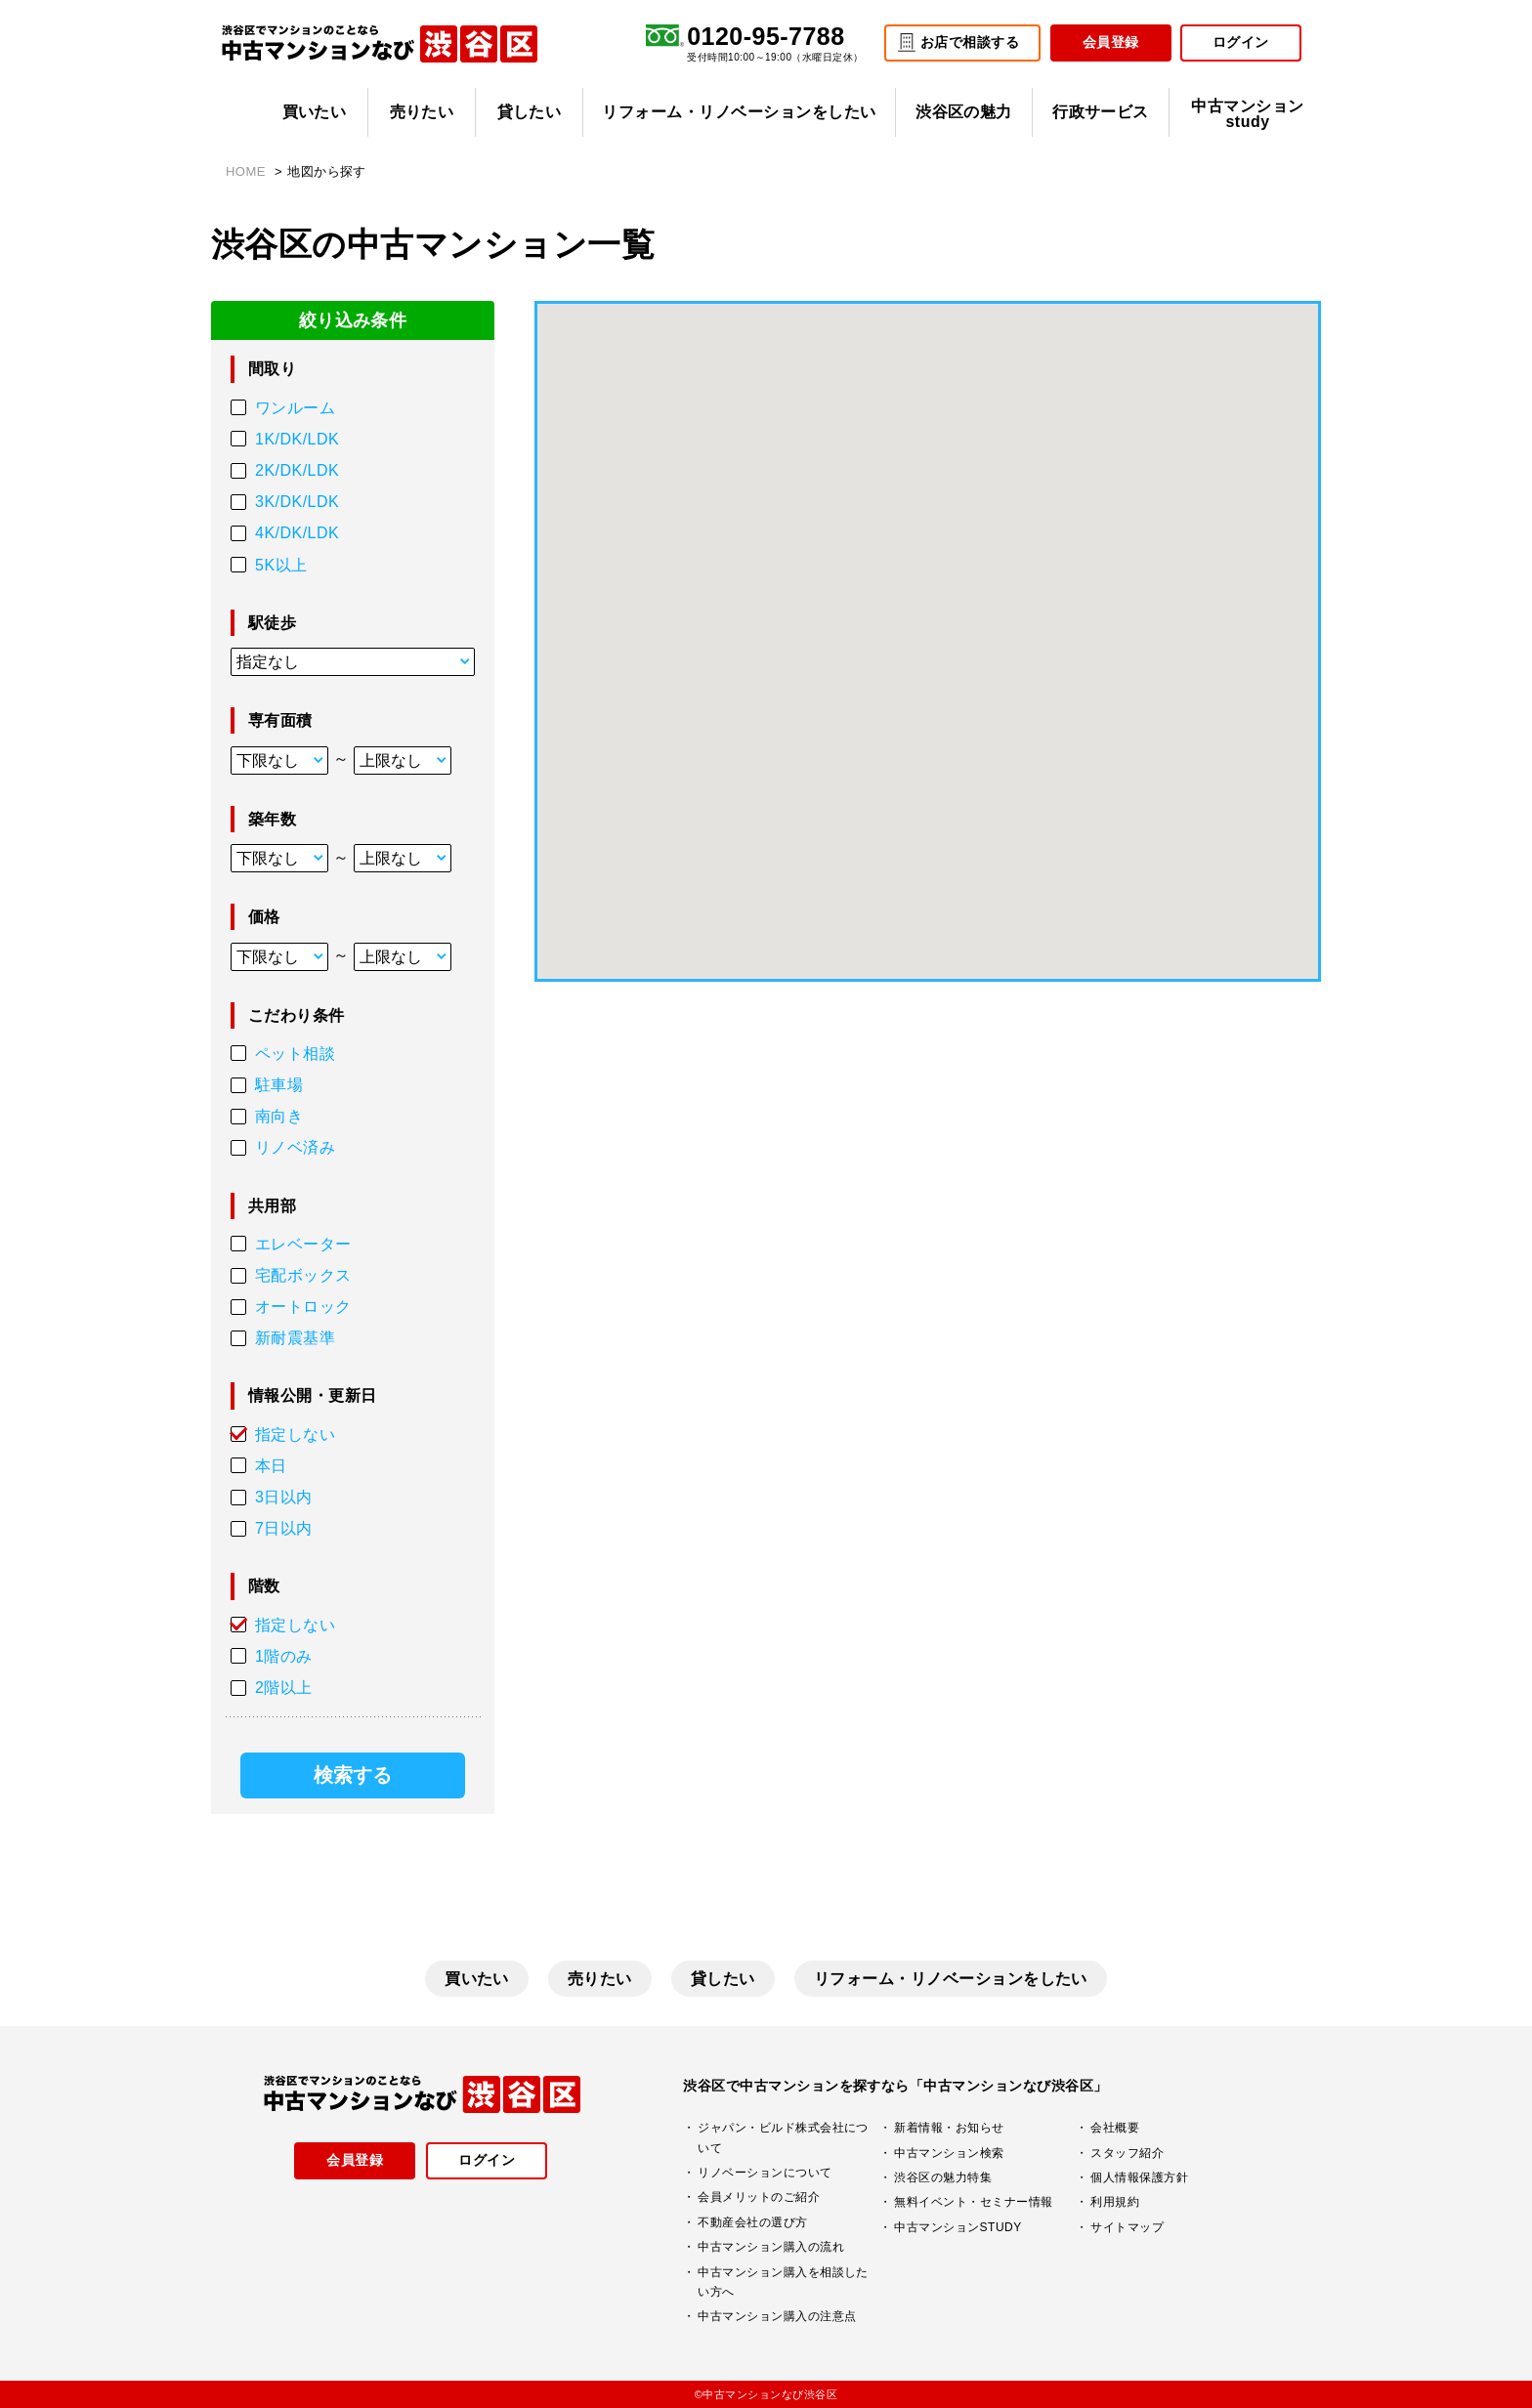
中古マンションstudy (1247, 114)
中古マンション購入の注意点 (777, 2316)
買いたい (314, 112)
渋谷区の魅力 (963, 112)
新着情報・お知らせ (948, 2127)
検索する (353, 1775)
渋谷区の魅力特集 (943, 2177)
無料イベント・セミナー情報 (973, 2202)
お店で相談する (969, 42)
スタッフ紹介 (1127, 2153)
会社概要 (1114, 2127)
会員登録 (1111, 42)
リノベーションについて (764, 2172)
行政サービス (1100, 112)
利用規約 (1114, 2202)
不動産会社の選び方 (752, 2222)
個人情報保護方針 (1139, 2177)
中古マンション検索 (948, 2153)
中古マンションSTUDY (957, 2227)
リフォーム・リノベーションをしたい (738, 112)
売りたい (422, 112)
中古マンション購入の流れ (771, 2247)
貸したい (529, 112)
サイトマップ (1127, 2227)
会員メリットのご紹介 (759, 2197)
